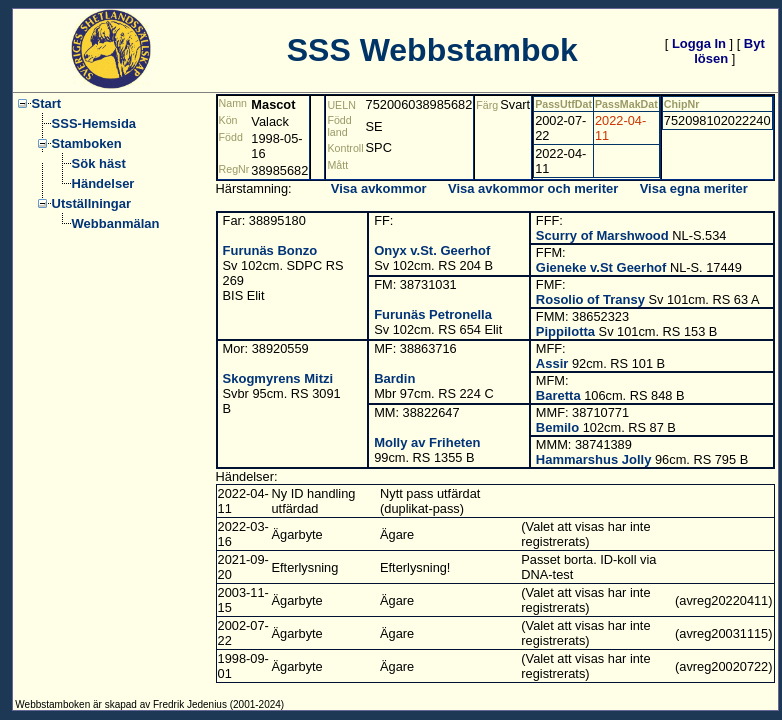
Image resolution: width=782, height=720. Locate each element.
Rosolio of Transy (590, 299)
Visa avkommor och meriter (533, 188)
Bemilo (557, 427)
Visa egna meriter (694, 188)
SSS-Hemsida (94, 123)
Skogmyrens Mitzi (278, 378)
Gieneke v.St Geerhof (601, 267)
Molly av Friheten (427, 442)
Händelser (103, 183)
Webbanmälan (116, 223)
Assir (552, 363)
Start (47, 103)
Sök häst (99, 163)
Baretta (558, 395)
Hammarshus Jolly (594, 459)
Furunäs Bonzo (270, 250)
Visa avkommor (379, 188)
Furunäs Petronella (433, 314)
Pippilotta (565, 331)
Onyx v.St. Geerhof (432, 250)
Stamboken (87, 143)
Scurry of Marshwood (602, 235)
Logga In (699, 43)
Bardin (394, 378)
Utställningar (91, 203)
